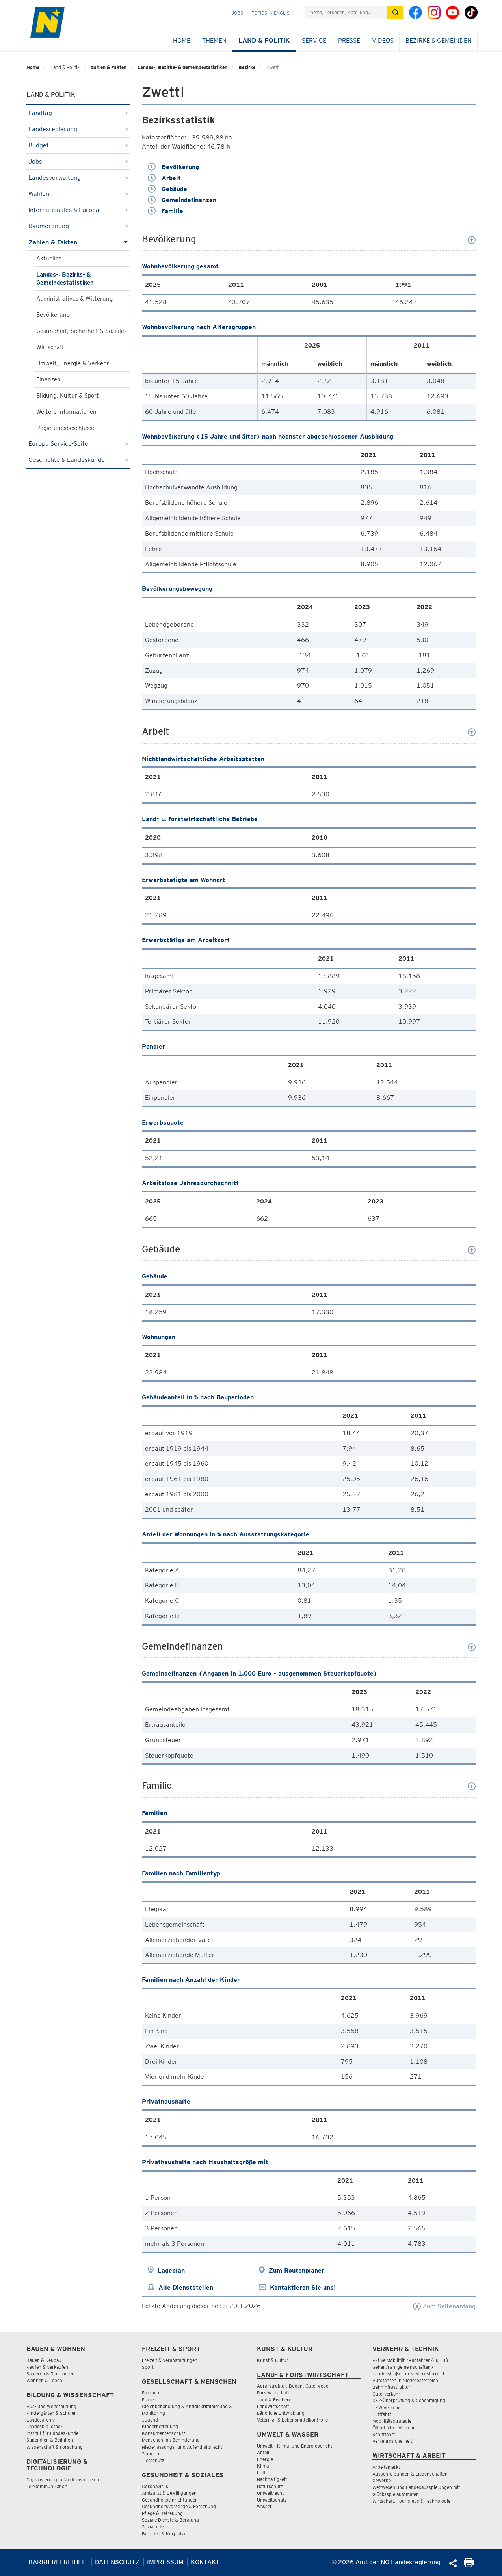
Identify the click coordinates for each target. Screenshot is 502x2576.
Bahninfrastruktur (391, 2387)
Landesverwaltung (78, 177)
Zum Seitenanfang (444, 2306)
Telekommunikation (46, 2486)
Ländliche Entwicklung (281, 2413)
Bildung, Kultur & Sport (67, 395)
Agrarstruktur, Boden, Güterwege (292, 2386)
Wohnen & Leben (44, 2380)
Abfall (263, 2452)
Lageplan (171, 2270)
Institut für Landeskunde (52, 2433)
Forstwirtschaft (273, 2393)
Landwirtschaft (273, 2406)
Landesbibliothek (44, 2426)
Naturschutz (270, 2486)
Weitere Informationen (66, 411)
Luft (261, 2473)
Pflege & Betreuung (162, 2513)
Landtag (78, 113)
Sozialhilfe (153, 2527)
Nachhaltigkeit (272, 2479)
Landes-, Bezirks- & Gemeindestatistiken (182, 67)
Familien (150, 2393)
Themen (214, 40)
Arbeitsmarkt (386, 2467)
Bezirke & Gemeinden (438, 40)
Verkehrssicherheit (392, 2441)
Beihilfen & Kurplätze (164, 2534)
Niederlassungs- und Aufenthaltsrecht (182, 2447)
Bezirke (246, 67)
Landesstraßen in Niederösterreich (409, 2374)
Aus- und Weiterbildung (51, 2406)
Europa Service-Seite (78, 443)
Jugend (150, 2420)
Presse (349, 40)
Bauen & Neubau (43, 2360)
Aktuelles (48, 258)
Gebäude (167, 189)
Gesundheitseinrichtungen (170, 2500)
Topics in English (272, 13)
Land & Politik (264, 40)
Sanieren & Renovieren (50, 2374)
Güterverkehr (386, 2394)
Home (181, 40)
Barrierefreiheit (58, 2562)
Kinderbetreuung (160, 2426)
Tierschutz (153, 2460)
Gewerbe (381, 2480)
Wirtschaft (50, 347)
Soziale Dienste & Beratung (170, 2520)
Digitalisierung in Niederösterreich (62, 2480)
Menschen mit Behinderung (171, 2440)
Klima (263, 2466)
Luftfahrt (381, 2414)
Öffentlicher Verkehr (393, 2428)
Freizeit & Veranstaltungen (169, 2360)
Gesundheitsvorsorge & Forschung (179, 2506)
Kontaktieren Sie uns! (303, 2287)
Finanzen (48, 379)
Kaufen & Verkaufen (47, 2367)
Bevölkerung (53, 314)
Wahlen (78, 193)
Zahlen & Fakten (108, 67)
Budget (78, 145)
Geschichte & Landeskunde (78, 459)
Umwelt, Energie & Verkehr (72, 363)
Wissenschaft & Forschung (54, 2447)
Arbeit (164, 178)
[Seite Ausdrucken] (469, 2565)
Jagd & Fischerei (274, 2400)
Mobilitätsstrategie (391, 2421)
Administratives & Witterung (74, 298)
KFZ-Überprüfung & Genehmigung (408, 2400)
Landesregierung (78, 129)
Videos (383, 40)
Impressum (165, 2562)
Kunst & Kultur (272, 2360)
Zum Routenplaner (296, 2270)
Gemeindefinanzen (182, 200)
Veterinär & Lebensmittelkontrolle (292, 2420)
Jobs (237, 13)
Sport (148, 2367)
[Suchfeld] (346, 12)
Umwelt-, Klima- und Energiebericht (294, 2446)
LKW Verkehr (386, 2407)
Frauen (149, 2400)
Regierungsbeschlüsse (66, 428)
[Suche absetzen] (395, 12)
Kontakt (205, 2562)
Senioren (151, 2454)
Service (314, 40)
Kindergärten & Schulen (51, 2413)
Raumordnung (78, 226)
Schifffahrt (383, 2434)
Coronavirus (155, 2486)
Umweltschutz (272, 2500)
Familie (165, 211)
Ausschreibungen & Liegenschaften (410, 2474)
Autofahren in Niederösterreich (405, 2380)
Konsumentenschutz (164, 2433)
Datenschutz (117, 2562)
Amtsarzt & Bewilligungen (169, 2493)
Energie (265, 2459)
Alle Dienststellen (185, 2287)
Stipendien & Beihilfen (49, 2440)
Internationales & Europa (78, 210)
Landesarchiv (40, 2420)
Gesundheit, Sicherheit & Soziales (81, 331)
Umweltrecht (270, 2493)
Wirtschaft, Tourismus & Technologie (411, 2501)
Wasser (264, 2506)
